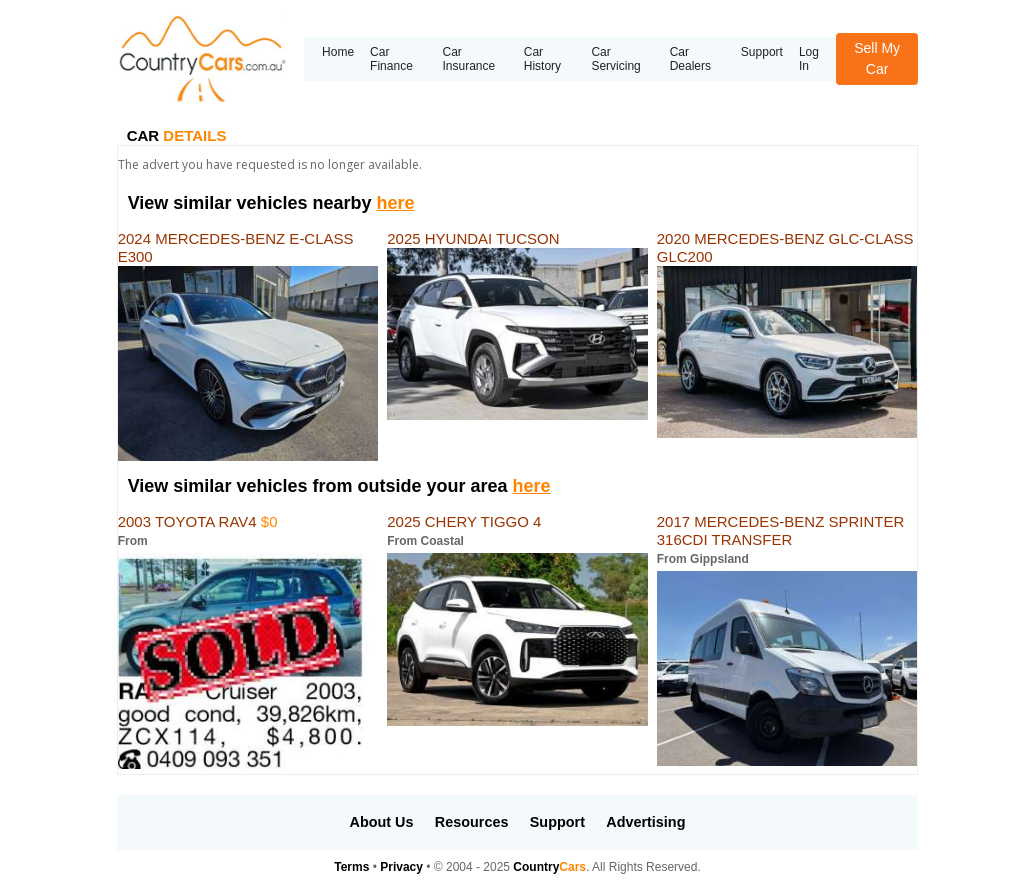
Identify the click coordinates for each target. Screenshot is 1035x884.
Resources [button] (472, 822)
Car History (542, 59)
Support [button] (557, 822)
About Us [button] (382, 822)
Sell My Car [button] (877, 58)
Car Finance (391, 59)
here (395, 203)
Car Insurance (468, 59)
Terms (351, 867)
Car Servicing (615, 59)
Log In (809, 59)
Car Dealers (690, 59)
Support (762, 52)
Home (338, 52)
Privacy (401, 867)
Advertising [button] (645, 822)
